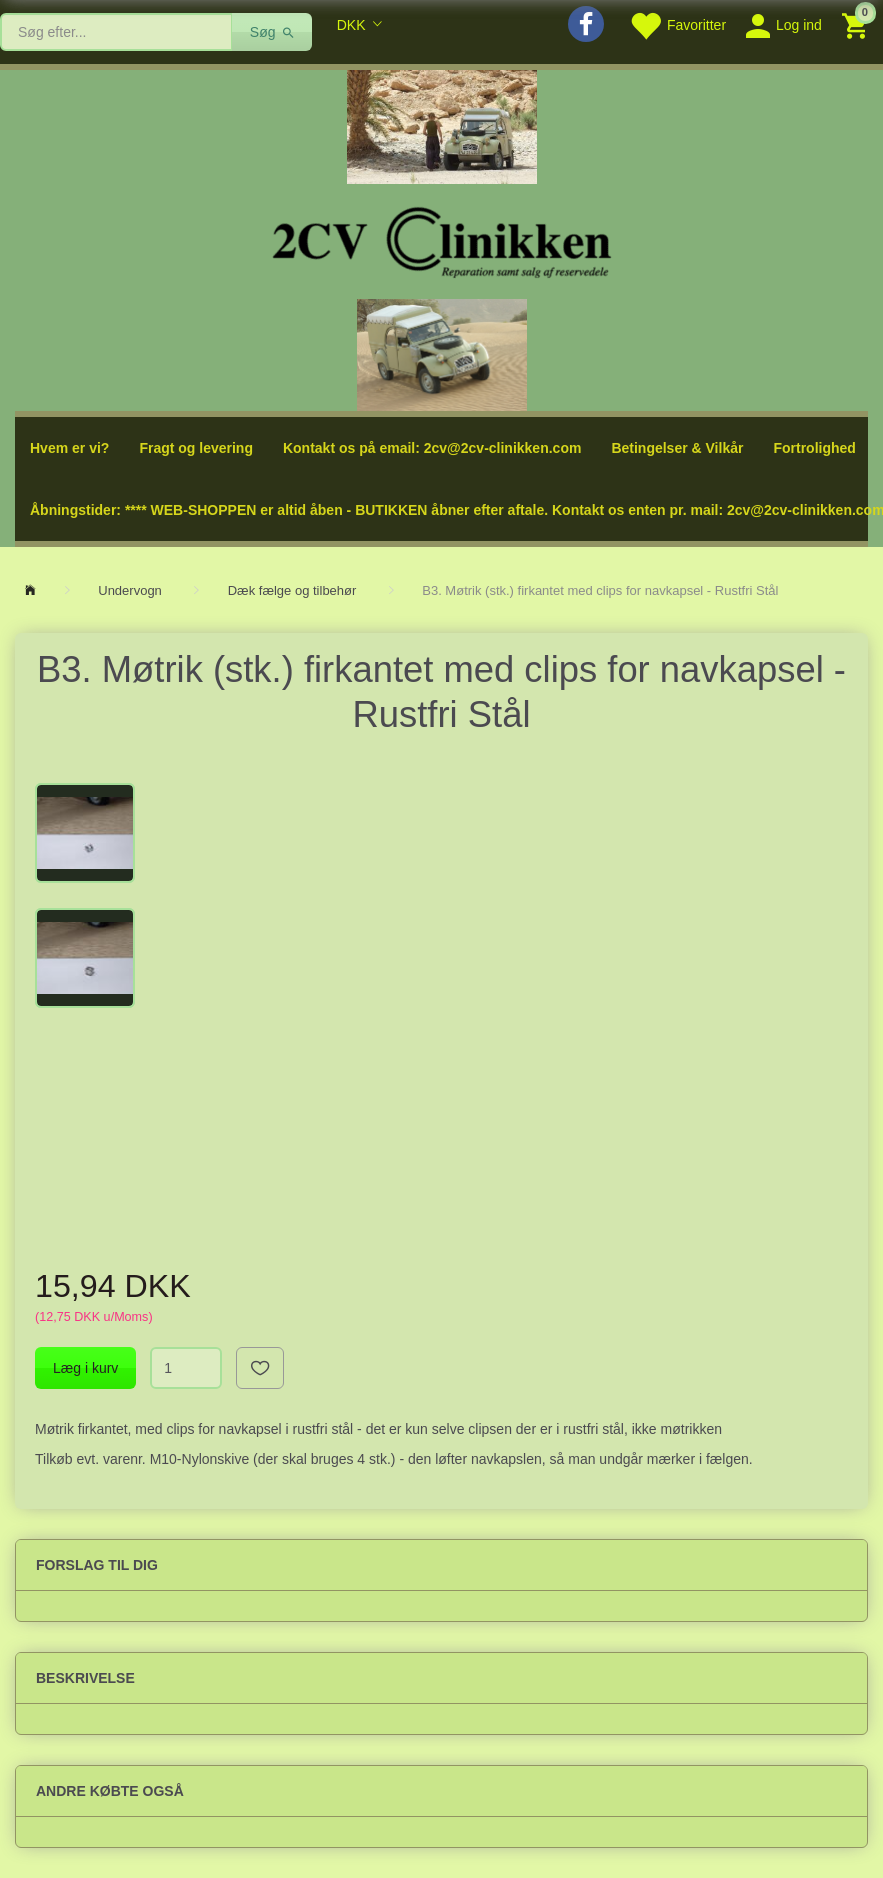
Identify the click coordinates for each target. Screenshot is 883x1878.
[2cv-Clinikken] (442, 239)
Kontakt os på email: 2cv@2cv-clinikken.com (432, 448)
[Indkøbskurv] (857, 24)
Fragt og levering (196, 448)
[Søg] (272, 32)
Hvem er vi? (69, 448)
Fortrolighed (814, 448)
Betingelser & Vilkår (677, 448)
